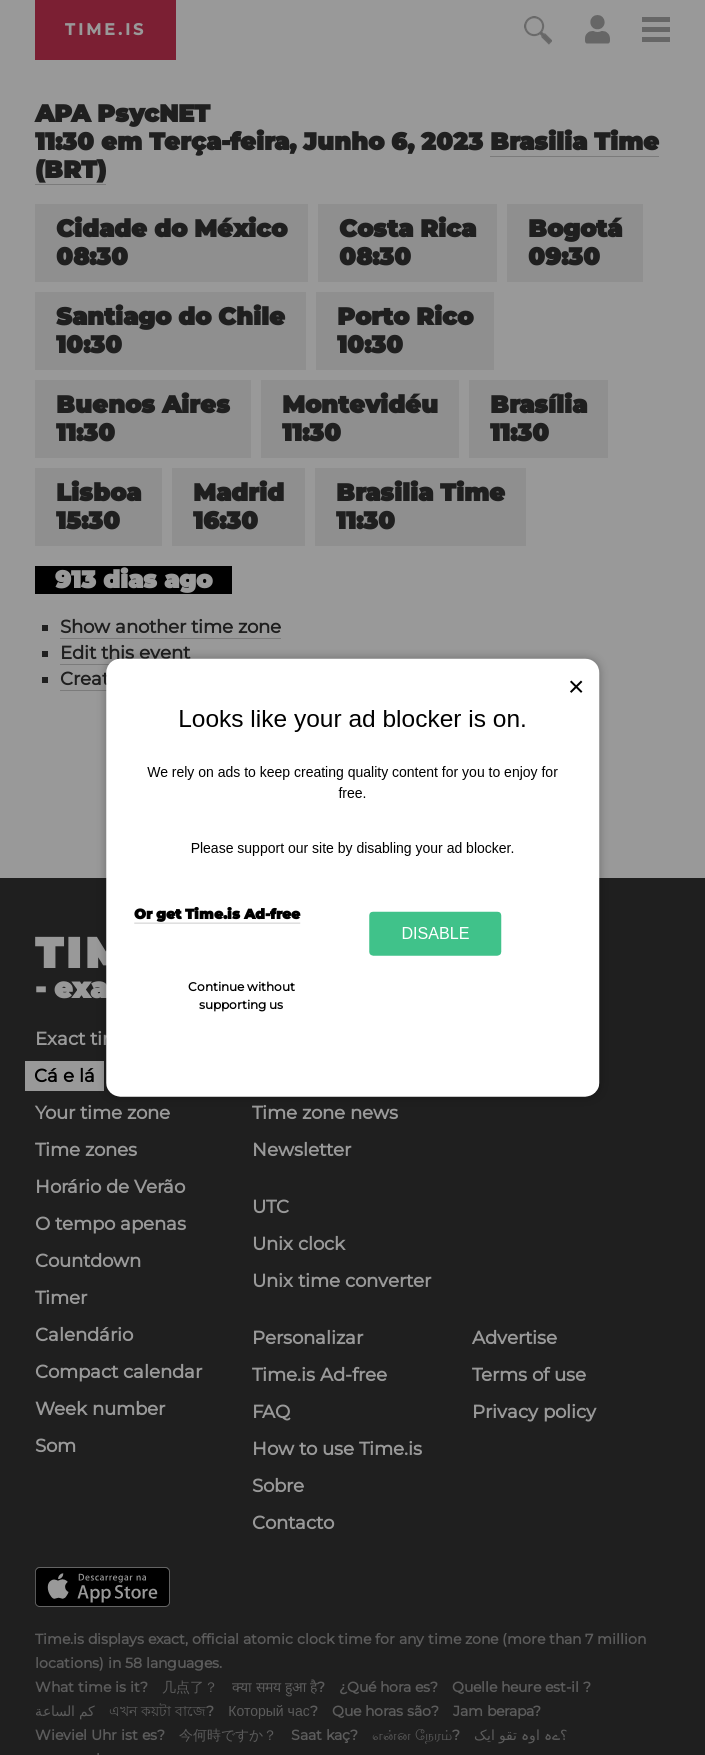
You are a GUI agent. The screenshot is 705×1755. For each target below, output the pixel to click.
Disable (436, 933)
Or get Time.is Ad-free (217, 914)
